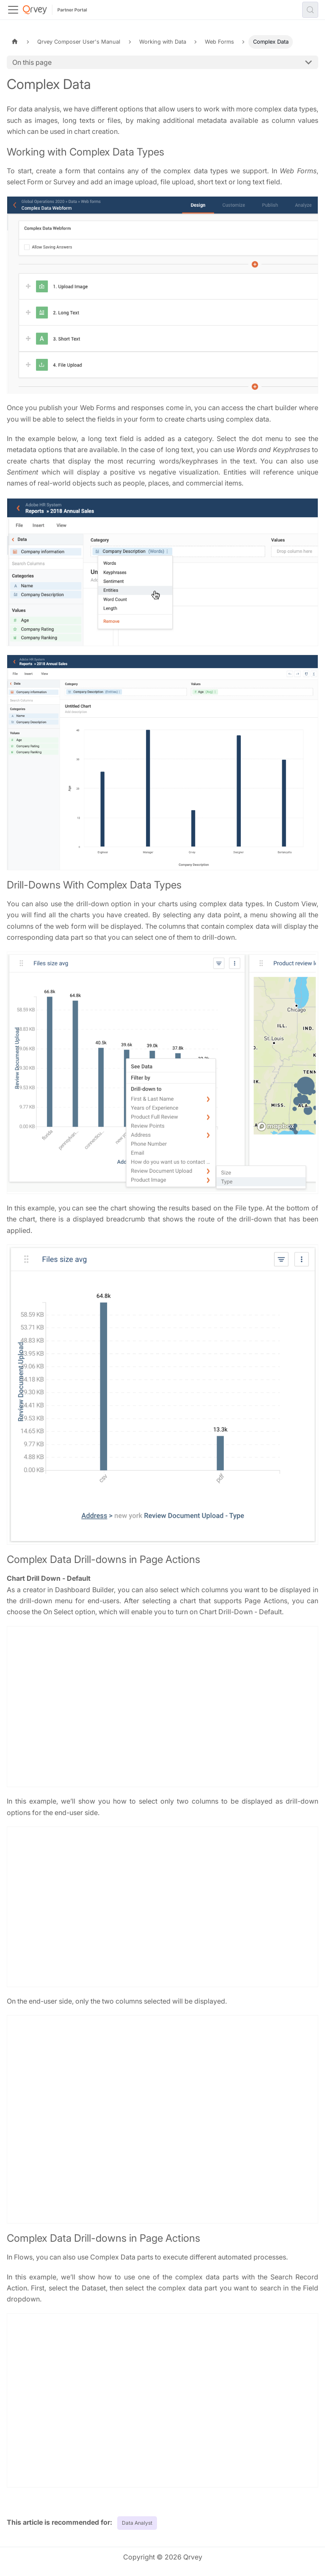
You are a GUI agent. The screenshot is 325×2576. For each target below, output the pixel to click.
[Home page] (15, 41)
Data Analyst (137, 2523)
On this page (32, 62)
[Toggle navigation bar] (13, 9)
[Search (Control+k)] (310, 10)
